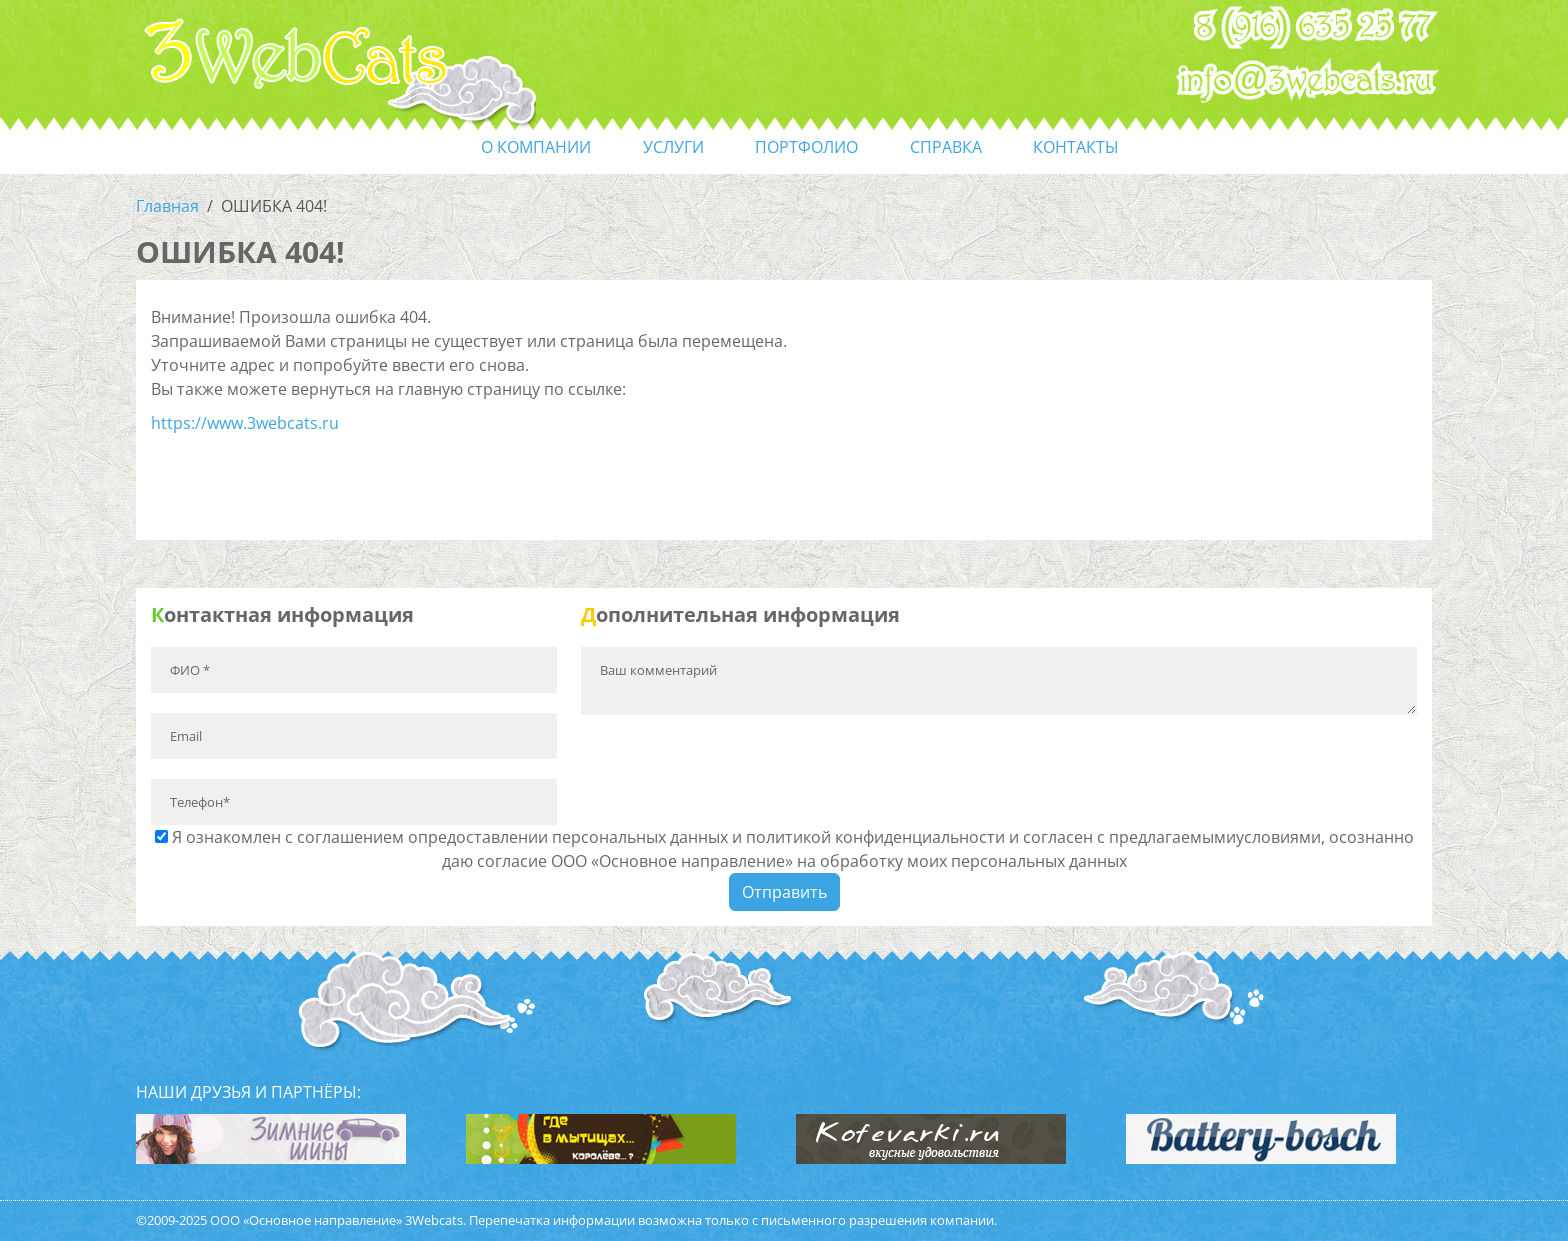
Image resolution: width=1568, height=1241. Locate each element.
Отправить (784, 892)
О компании (536, 147)
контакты (1076, 147)
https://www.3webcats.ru (245, 423)
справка (946, 147)
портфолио (806, 147)
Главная (167, 206)
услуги (673, 147)
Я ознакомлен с (784, 849)
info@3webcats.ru (1306, 81)
